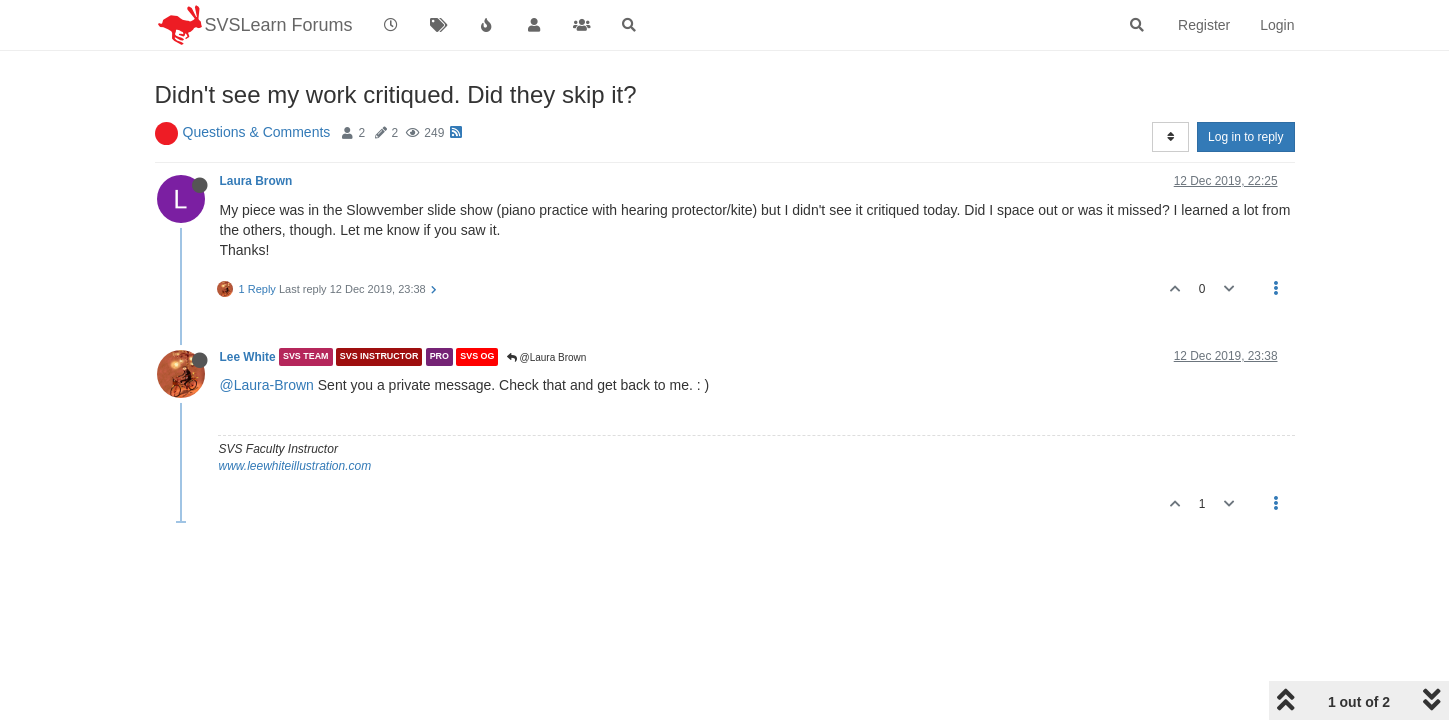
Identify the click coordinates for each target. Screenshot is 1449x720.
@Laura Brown (547, 357)
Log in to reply (1245, 137)
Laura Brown (256, 181)
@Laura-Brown (267, 385)
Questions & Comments (257, 132)
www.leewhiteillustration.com (295, 466)
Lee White (248, 357)
